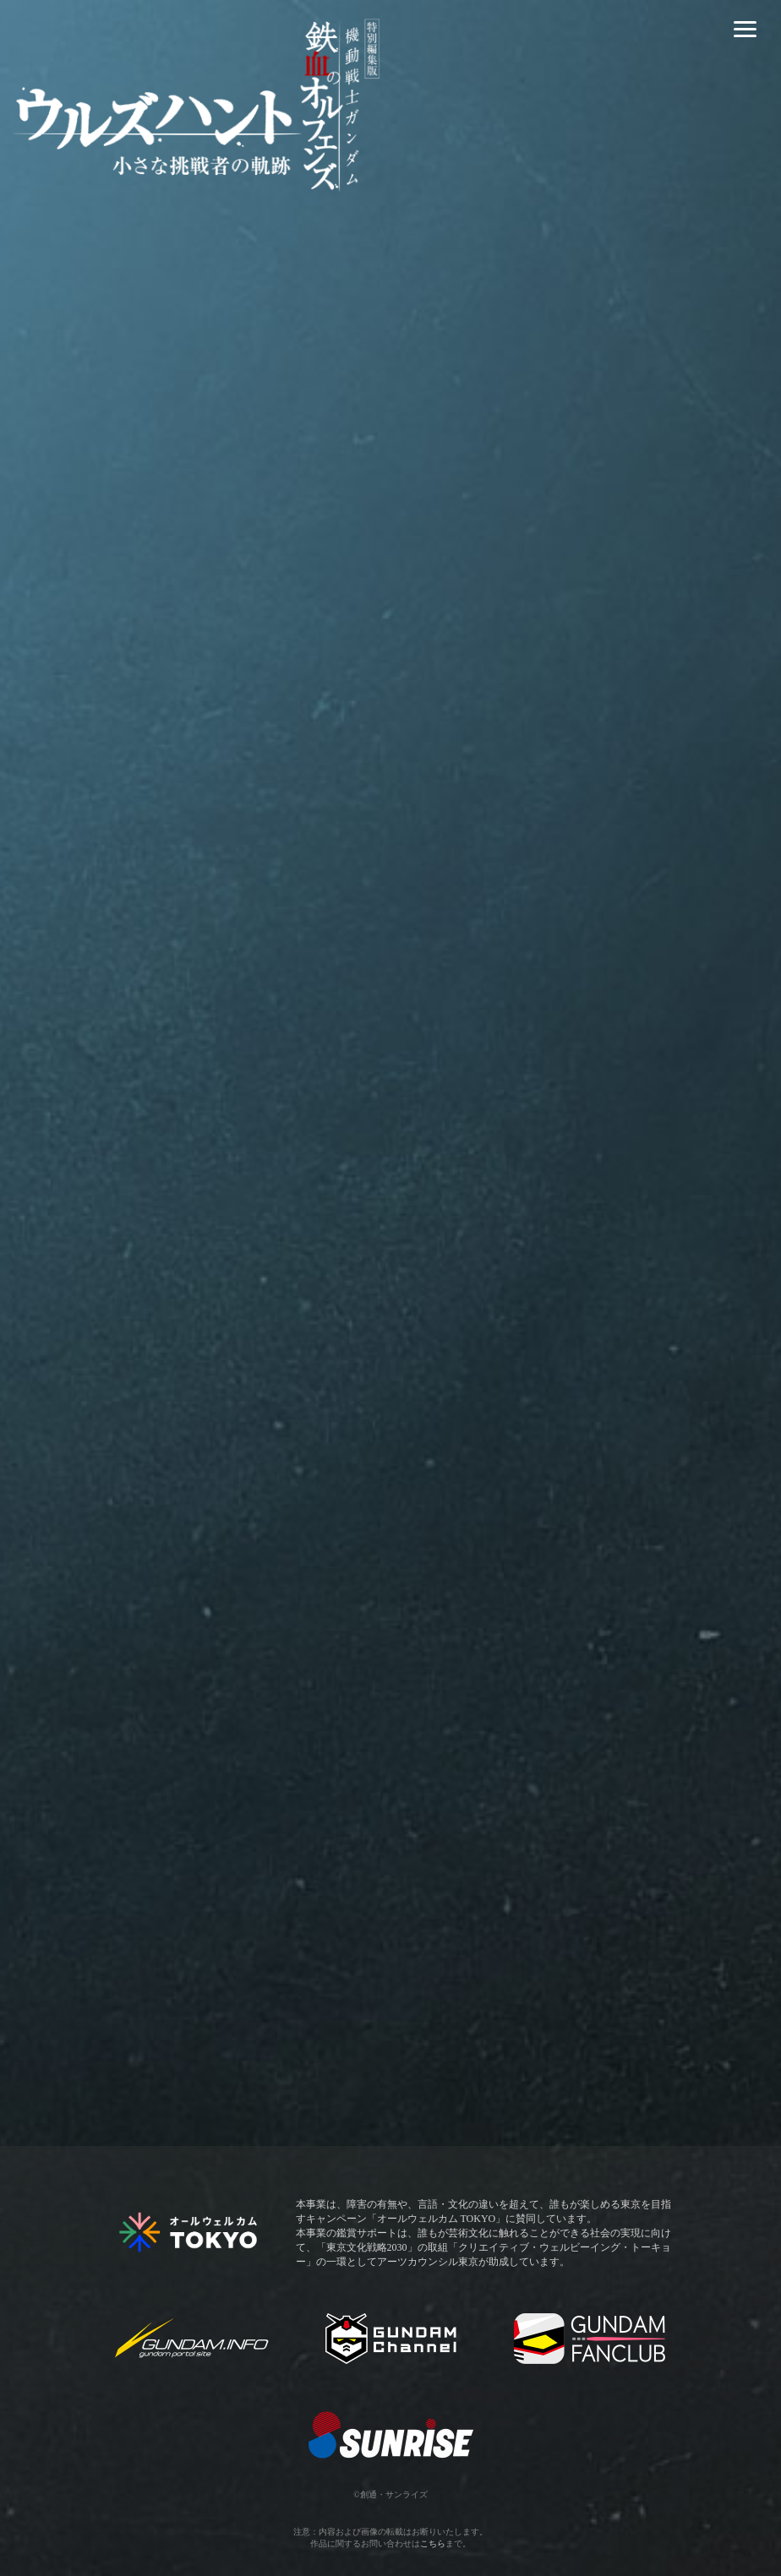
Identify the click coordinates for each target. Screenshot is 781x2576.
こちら (432, 2543)
